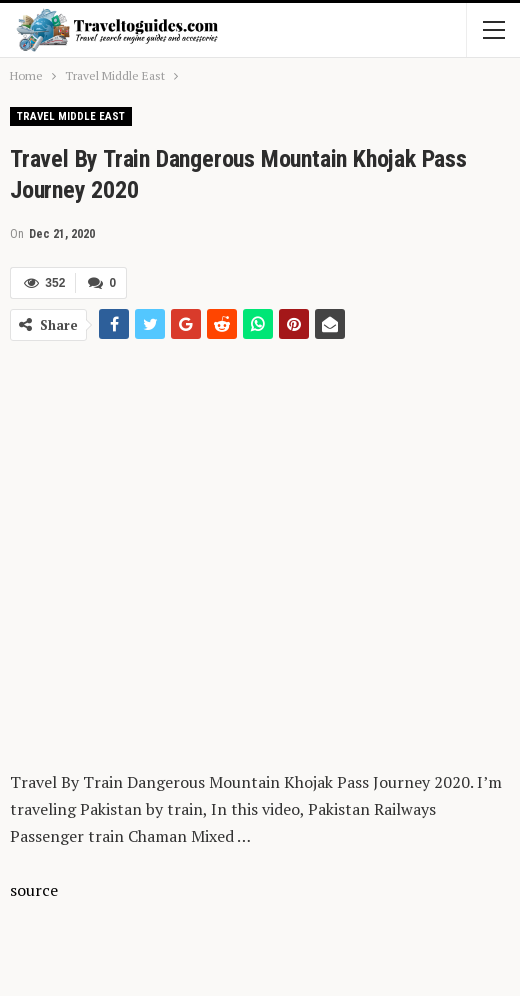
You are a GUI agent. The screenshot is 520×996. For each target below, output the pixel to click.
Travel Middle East (71, 116)
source (34, 890)
